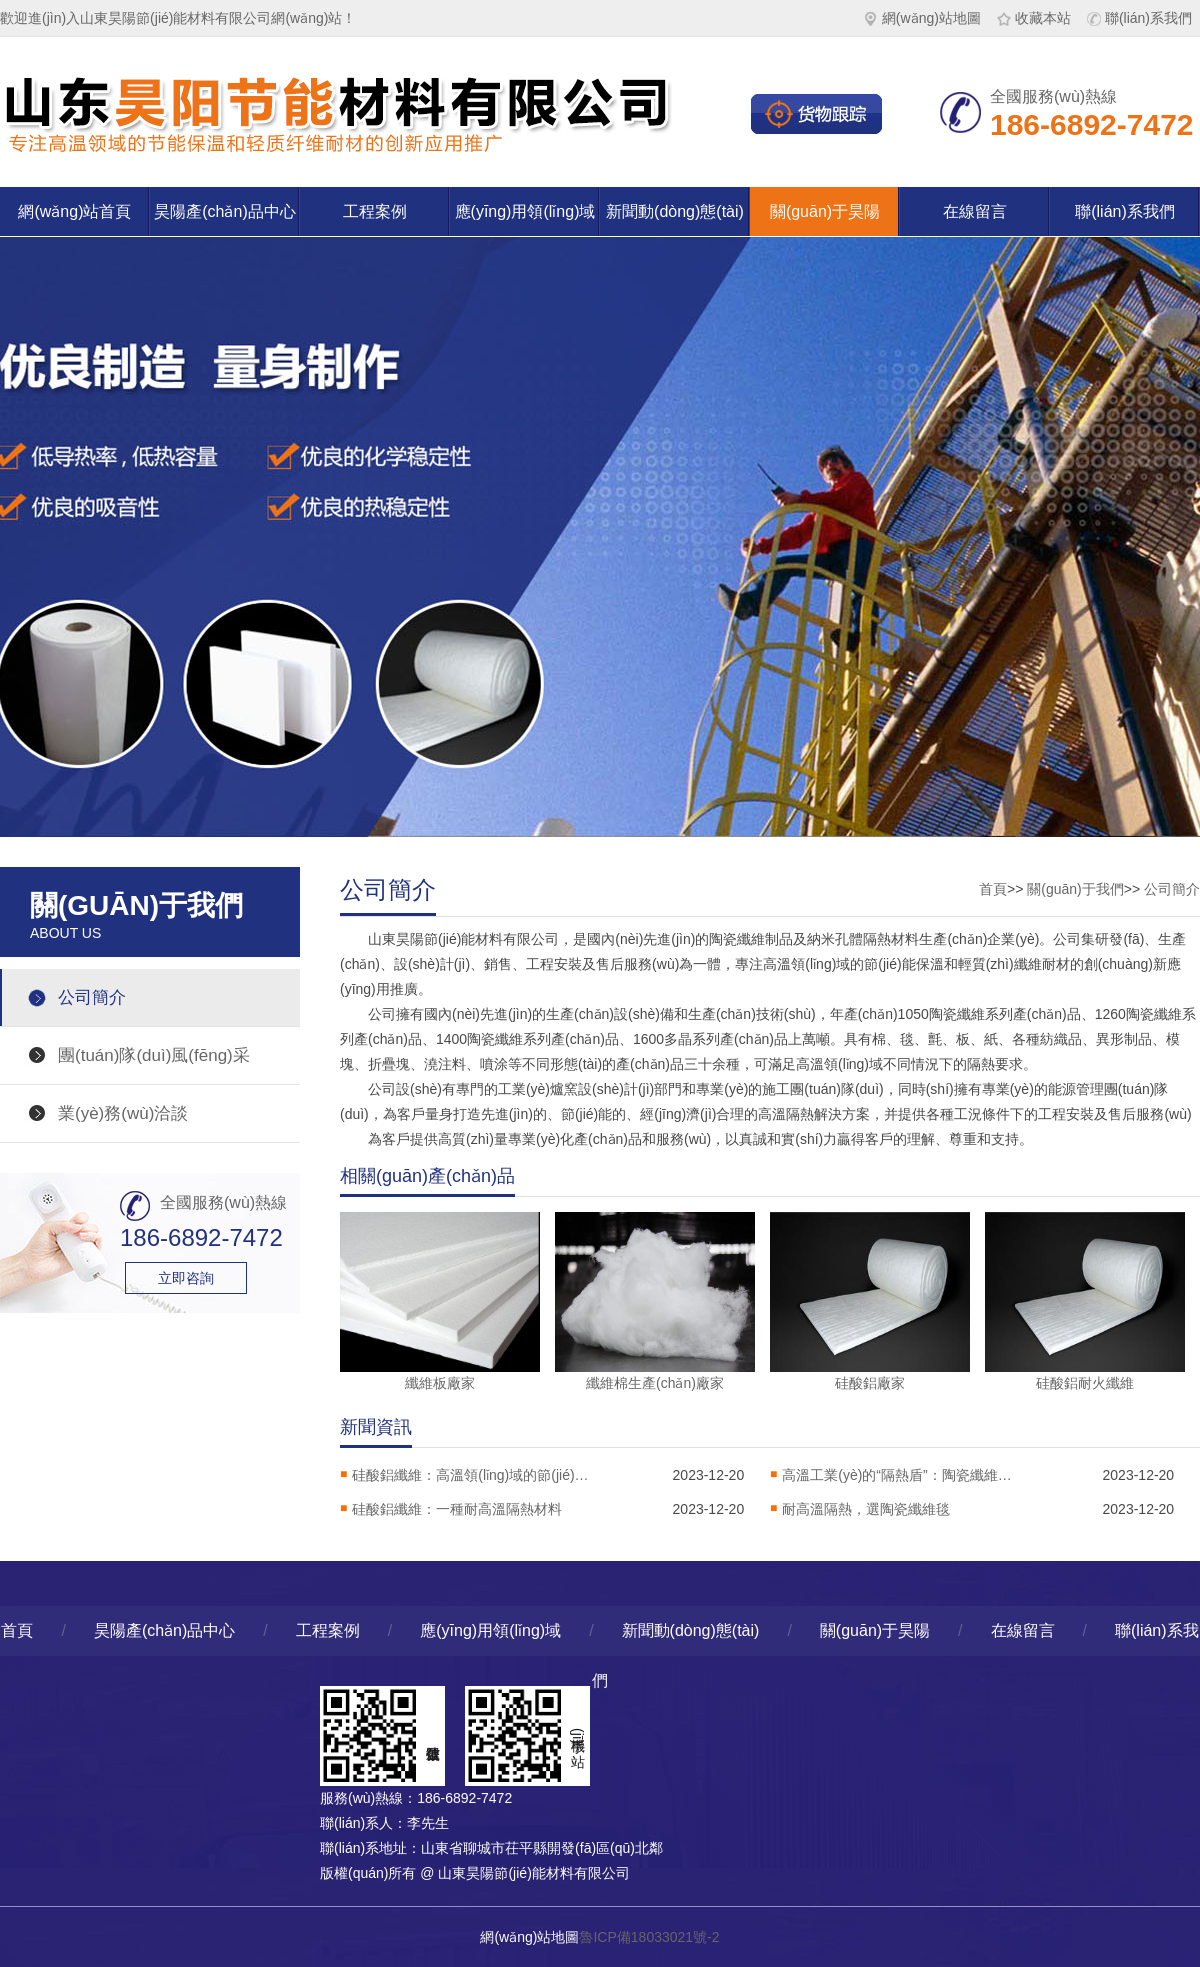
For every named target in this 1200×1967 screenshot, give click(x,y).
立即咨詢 (186, 1278)
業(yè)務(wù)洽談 (123, 1113)
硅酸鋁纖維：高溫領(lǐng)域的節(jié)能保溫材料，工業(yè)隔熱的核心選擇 (472, 1475)
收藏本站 (1034, 18)
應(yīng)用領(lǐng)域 (525, 211)
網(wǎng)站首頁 (74, 211)
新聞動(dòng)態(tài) (675, 211)
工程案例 (375, 211)
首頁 (993, 889)
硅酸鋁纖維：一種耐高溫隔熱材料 (457, 1509)
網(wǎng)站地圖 (922, 18)
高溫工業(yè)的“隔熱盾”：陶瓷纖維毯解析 (902, 1475)
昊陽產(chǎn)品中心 (224, 211)
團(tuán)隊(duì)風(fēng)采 (154, 1055)
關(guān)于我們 (1075, 889)
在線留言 (975, 211)
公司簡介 (92, 997)
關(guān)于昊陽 (825, 211)
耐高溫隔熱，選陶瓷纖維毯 (866, 1509)
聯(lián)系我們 (1139, 18)
